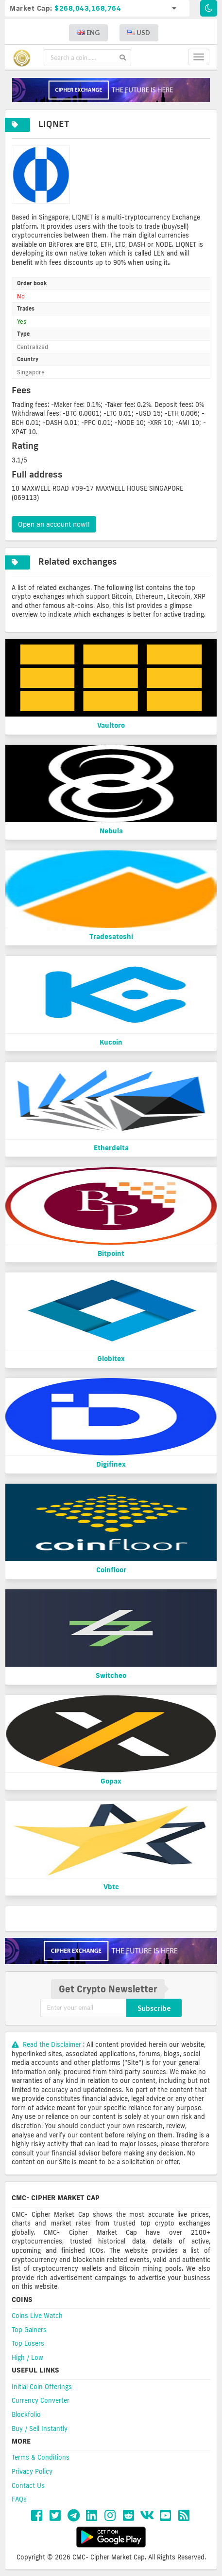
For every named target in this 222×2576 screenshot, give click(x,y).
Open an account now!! (54, 524)
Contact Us (28, 2485)
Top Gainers (29, 2330)
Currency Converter (40, 2400)
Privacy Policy (32, 2471)
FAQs (19, 2499)
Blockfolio (26, 2414)
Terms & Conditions (40, 2457)
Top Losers (28, 2343)
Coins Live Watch (37, 2315)
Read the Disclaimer (47, 2044)
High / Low (27, 2357)
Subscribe (154, 2008)
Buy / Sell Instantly (40, 2428)
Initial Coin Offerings (42, 2387)
